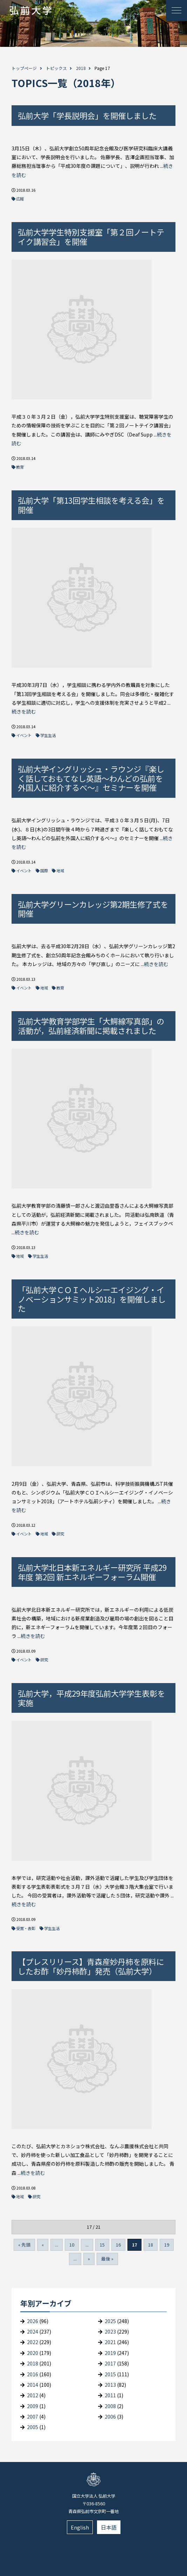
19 (166, 2244)
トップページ (24, 68)
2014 (32, 2384)
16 (118, 2244)
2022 (32, 2342)
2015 (110, 2374)
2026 (32, 2321)
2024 (32, 2331)
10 (71, 2244)
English (80, 2527)
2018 (81, 68)
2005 (32, 2427)
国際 (44, 870)
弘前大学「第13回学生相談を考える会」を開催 (91, 505)
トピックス (56, 68)
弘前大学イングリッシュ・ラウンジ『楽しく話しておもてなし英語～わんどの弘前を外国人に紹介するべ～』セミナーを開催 (91, 778)
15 (102, 2244)
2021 (110, 2342)
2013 (110, 2384)
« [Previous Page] (43, 2244)
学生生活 (48, 735)
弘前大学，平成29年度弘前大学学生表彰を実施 (91, 1698)
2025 (110, 2321)
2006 (110, 2416)
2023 (110, 2331)
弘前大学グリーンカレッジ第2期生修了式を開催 (93, 909)
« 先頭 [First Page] (24, 2244)
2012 (32, 2395)
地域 (60, 870)
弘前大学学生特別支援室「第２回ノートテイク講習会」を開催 (91, 236)
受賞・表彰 (25, 1928)
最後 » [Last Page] (107, 2258)
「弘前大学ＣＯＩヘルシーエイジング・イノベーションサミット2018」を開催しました (92, 1299)
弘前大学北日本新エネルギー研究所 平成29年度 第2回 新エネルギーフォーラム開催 (92, 1572)
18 (150, 2244)
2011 (110, 2395)
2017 (110, 2363)
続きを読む (24, 711)
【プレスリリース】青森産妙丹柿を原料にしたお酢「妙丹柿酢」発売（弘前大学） (91, 1966)
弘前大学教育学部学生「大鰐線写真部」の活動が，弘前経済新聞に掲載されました (91, 1025)
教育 (20, 467)
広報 (20, 198)
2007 (32, 2416)
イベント (24, 735)
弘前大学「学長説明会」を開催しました (87, 115)
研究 (60, 1534)
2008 (110, 2406)
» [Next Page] (89, 2258)
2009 (32, 2406)
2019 (110, 2352)
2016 (32, 2374)
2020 (32, 2352)
